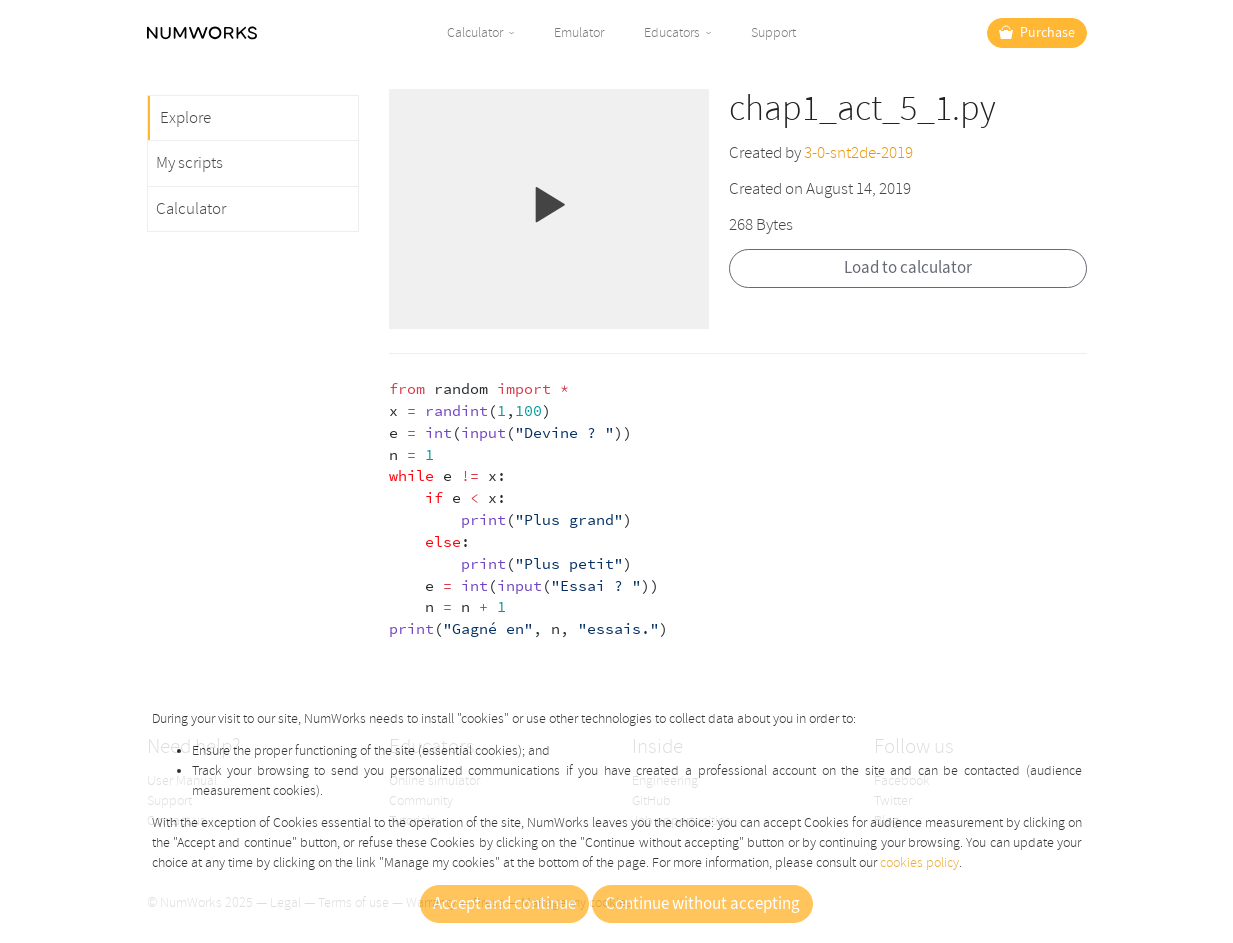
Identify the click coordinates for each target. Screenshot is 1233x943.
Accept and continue (504, 904)
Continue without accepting (702, 904)
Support (773, 32)
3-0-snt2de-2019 (858, 152)
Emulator (579, 32)
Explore (185, 117)
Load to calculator (908, 268)
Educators (672, 32)
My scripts (189, 162)
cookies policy (919, 862)
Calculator (475, 32)
